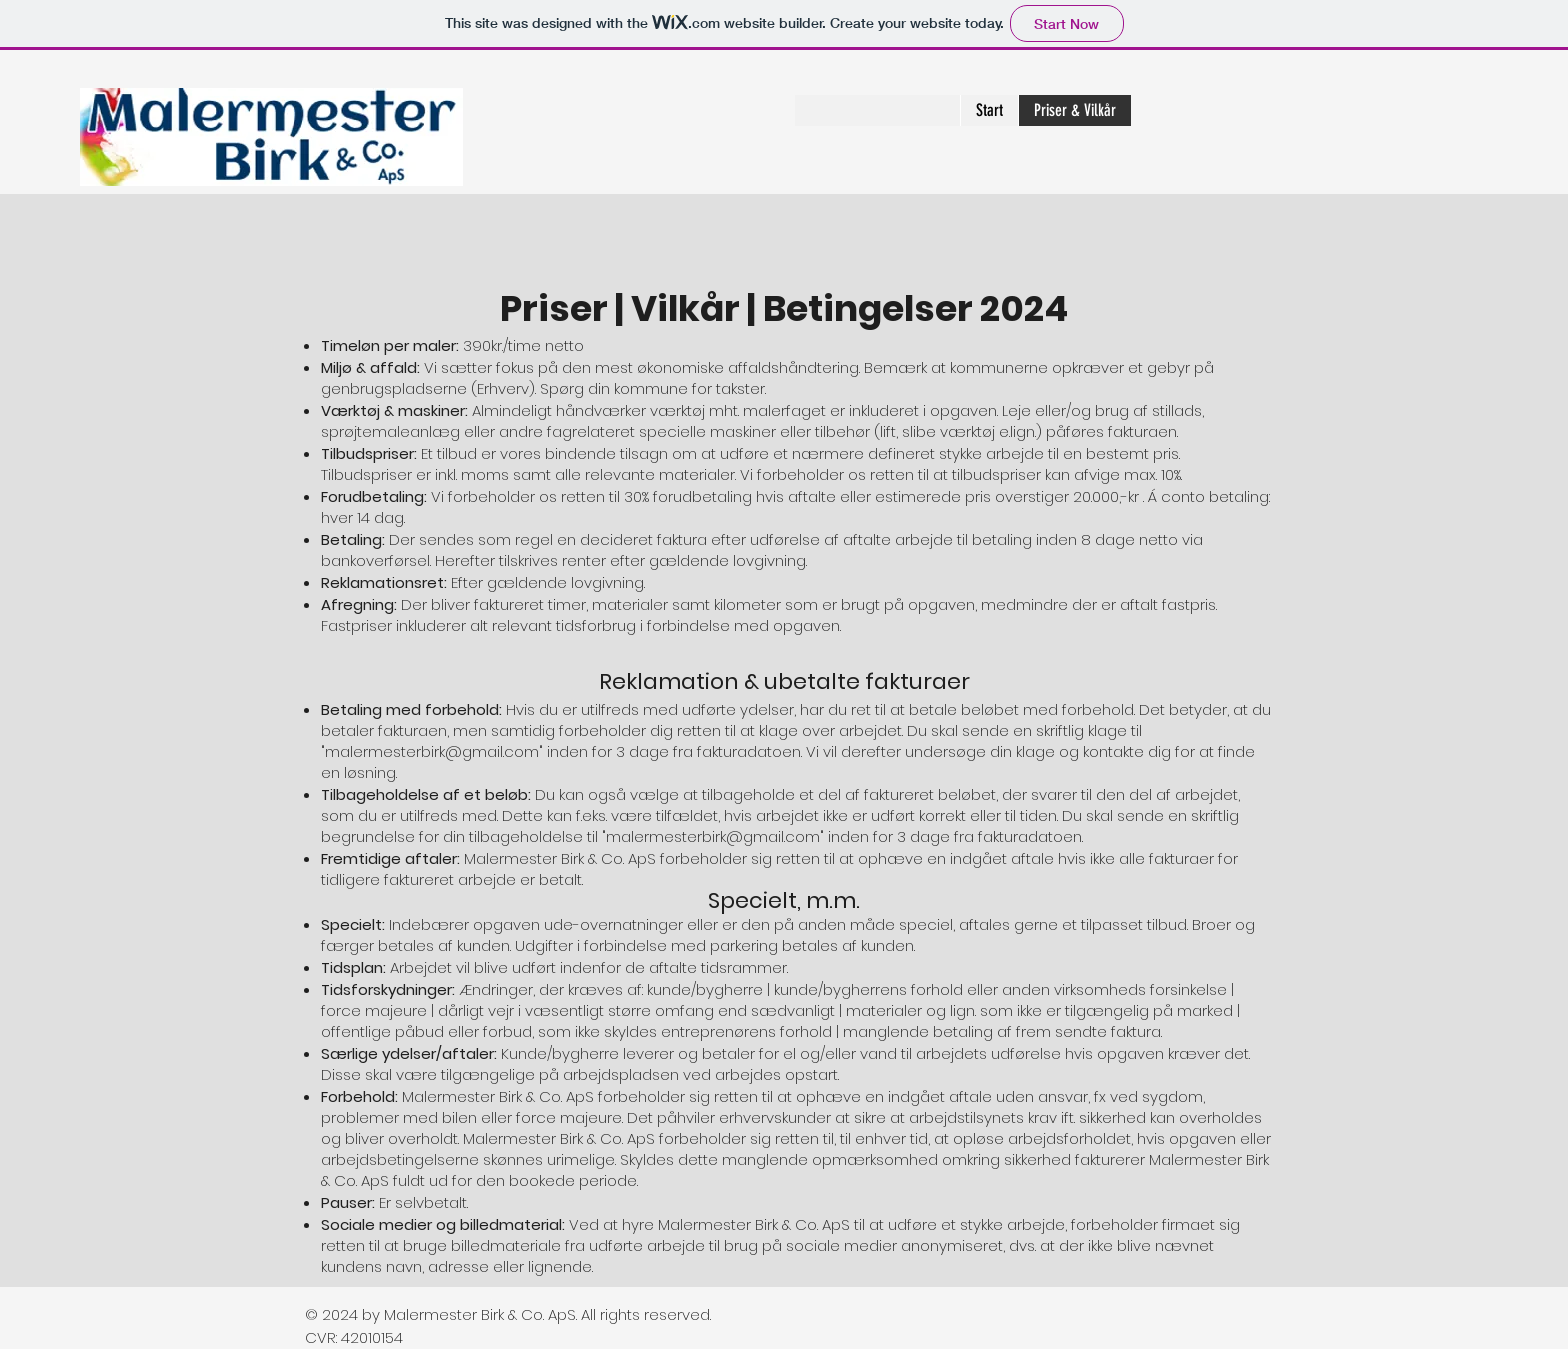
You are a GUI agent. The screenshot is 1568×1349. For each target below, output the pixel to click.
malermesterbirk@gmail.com (432, 751)
